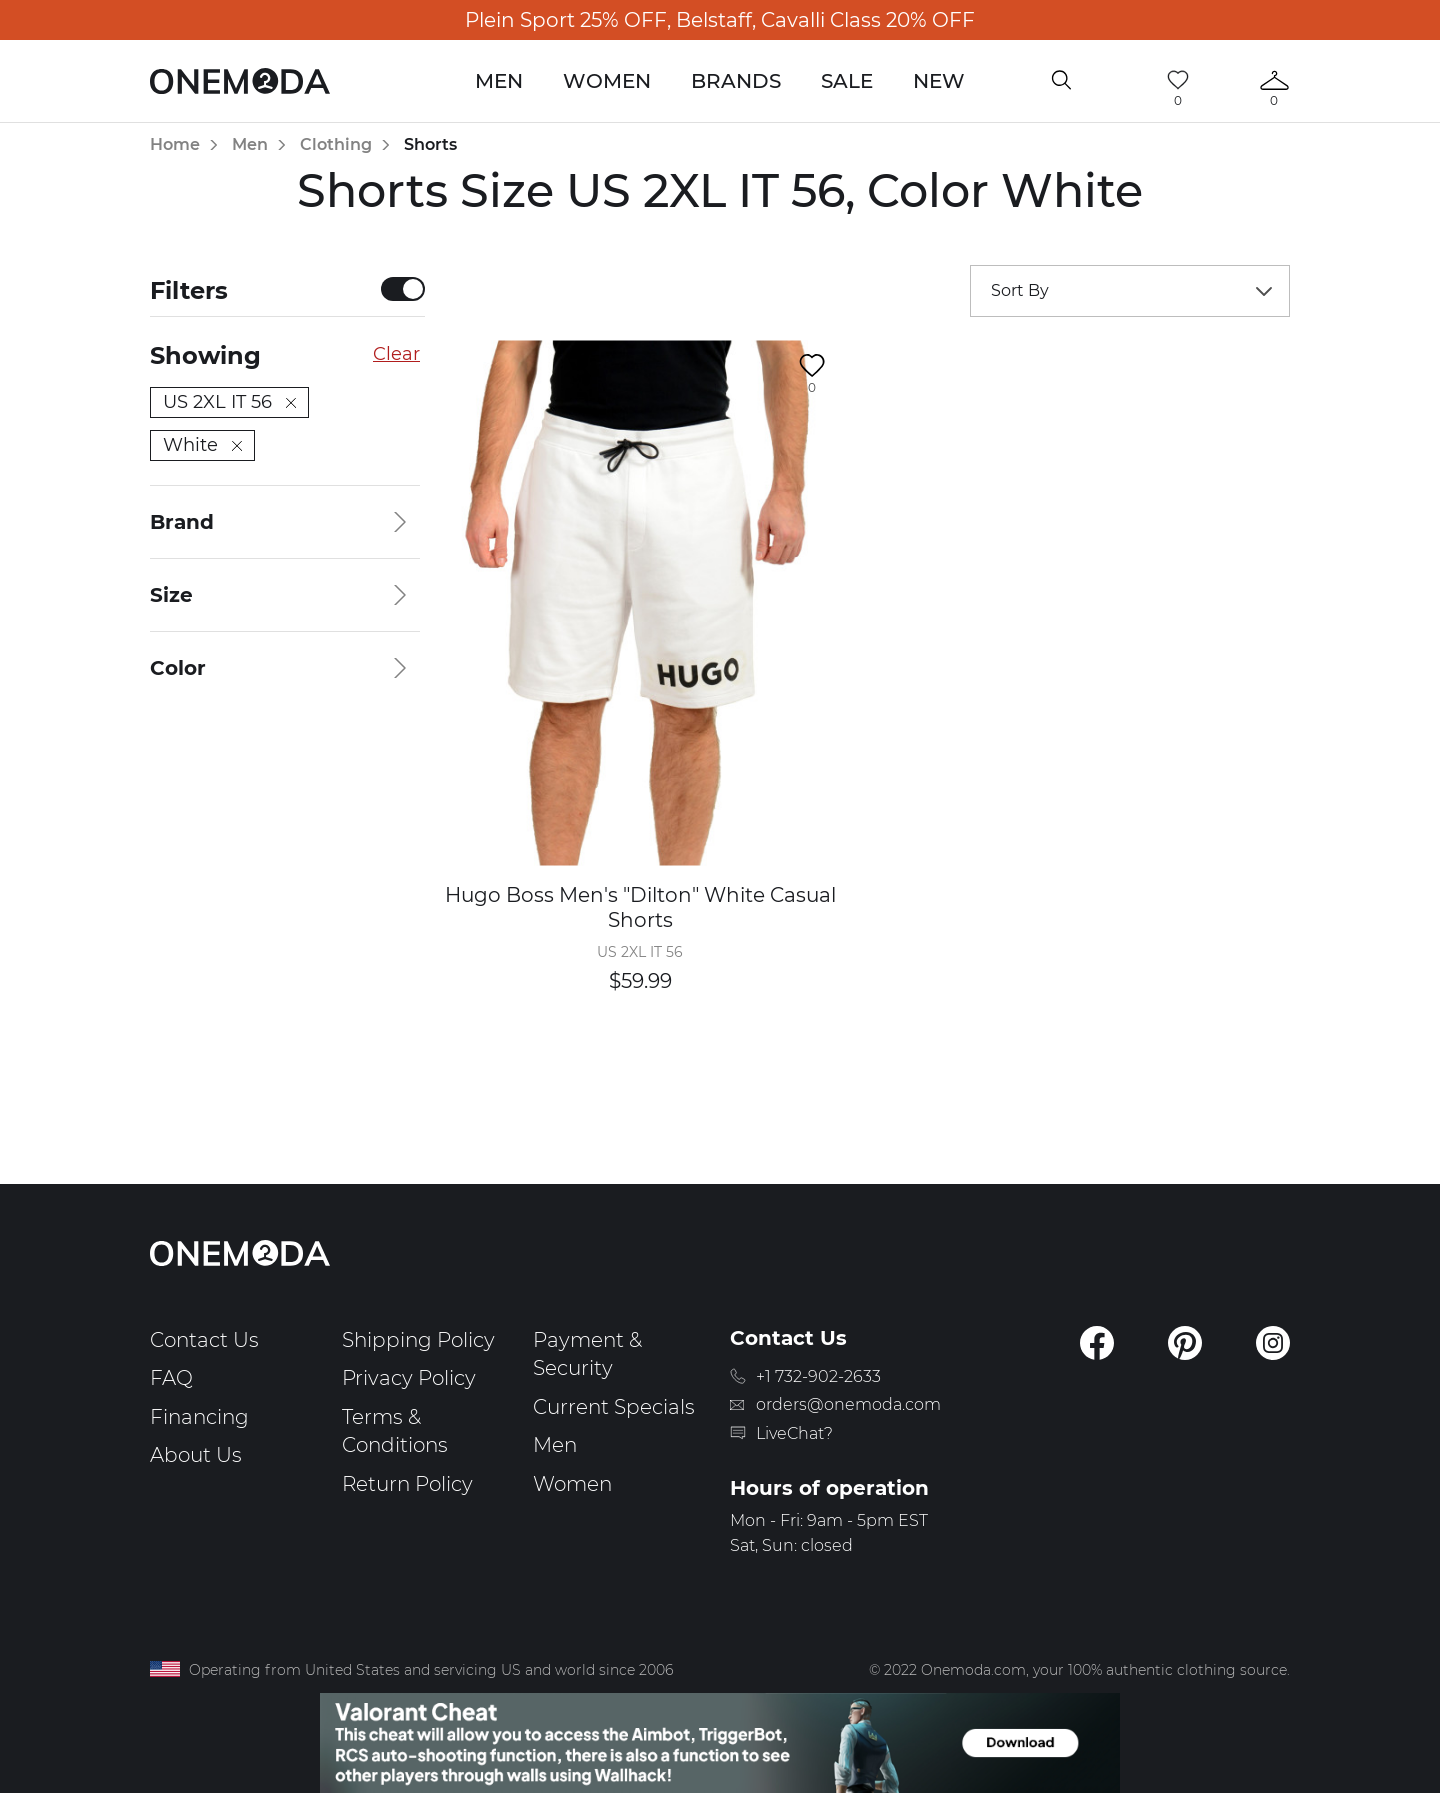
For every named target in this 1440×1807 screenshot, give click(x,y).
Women (607, 81)
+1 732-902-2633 (818, 1376)
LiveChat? (794, 1433)
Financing (199, 1417)
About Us (196, 1455)
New (939, 81)
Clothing (336, 144)
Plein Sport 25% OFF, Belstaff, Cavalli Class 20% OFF (720, 20)
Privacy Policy (409, 1378)
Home (175, 144)
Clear (396, 354)
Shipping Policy (418, 1340)
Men (499, 81)
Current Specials (614, 1407)
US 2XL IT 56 (229, 402)
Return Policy (407, 1484)
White (202, 445)
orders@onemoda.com (848, 1404)
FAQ (171, 1378)
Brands (736, 81)
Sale (847, 81)
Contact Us (204, 1340)
